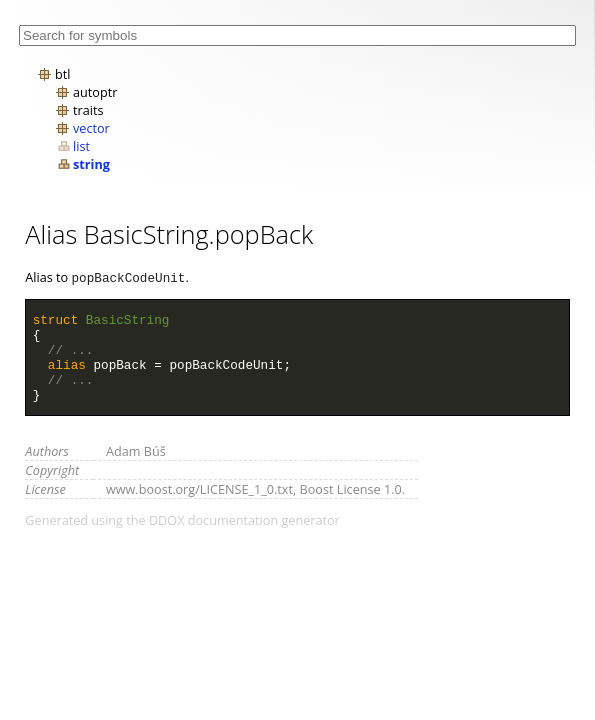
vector (91, 128)
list (81, 146)
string (91, 164)
